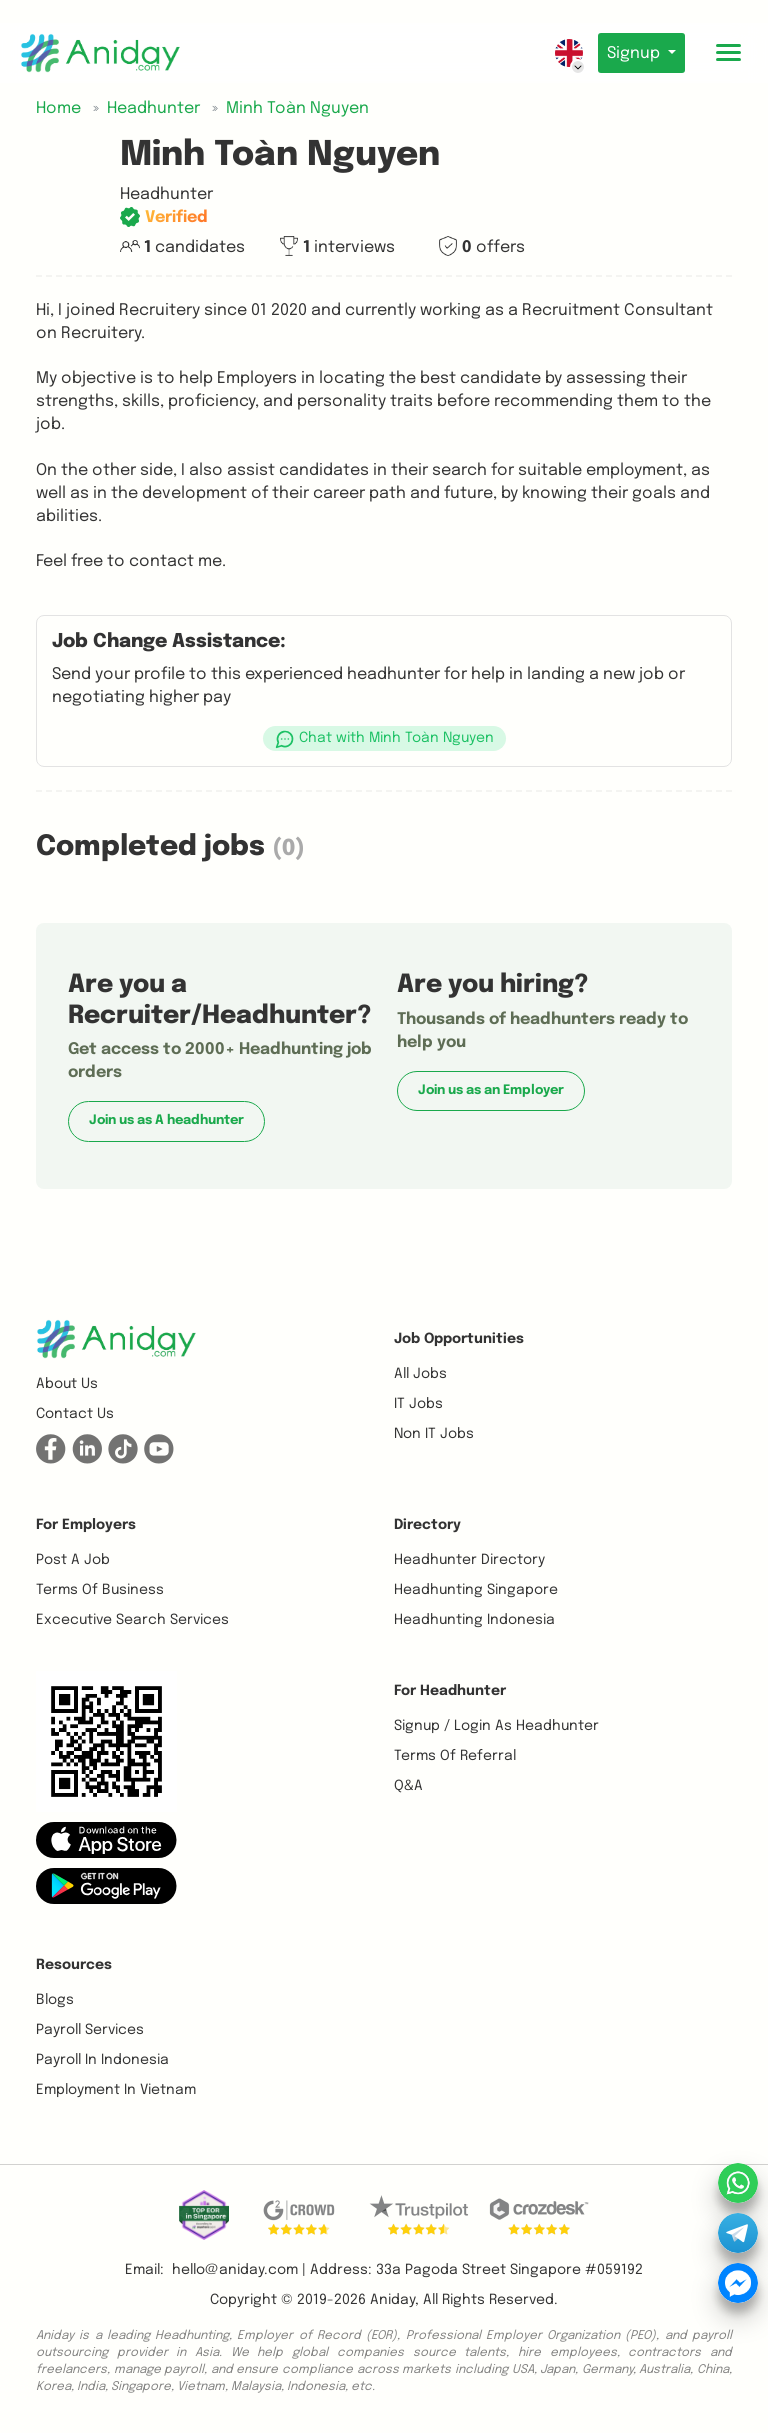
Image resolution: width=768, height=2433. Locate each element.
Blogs (55, 2000)
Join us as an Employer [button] (491, 1090)
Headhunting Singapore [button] (476, 1590)
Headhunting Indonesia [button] (474, 1620)
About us (67, 1384)
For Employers (86, 1525)
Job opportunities (459, 1339)
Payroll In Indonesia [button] (102, 2060)
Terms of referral (455, 1756)
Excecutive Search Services (132, 1620)
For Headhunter (450, 1691)
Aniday (392, 2300)
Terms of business (100, 1590)
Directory (427, 1525)
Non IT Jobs (434, 1434)
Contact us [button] (75, 1414)
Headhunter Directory (469, 1560)
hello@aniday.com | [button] (239, 2270)
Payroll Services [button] (90, 2030)
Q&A (408, 1786)
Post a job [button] (73, 1560)
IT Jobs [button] (418, 1404)
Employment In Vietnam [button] (116, 2090)
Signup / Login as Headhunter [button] (496, 1726)
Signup (631, 53)
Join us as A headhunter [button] (166, 1120)
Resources (74, 1965)
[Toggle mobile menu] (728, 53)
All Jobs (420, 1374)
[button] (384, 738)
